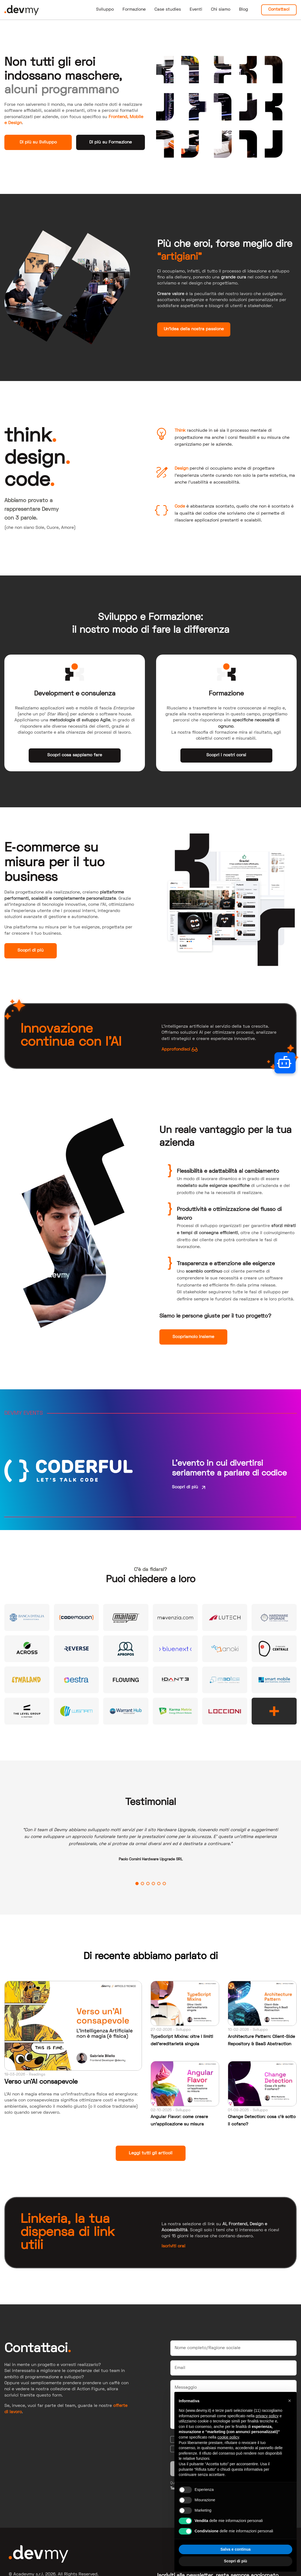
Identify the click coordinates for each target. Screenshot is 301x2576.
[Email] (233, 2368)
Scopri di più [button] (235, 2561)
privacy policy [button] (267, 2416)
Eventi (196, 9)
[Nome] (233, 2348)
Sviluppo (105, 9)
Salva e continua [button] (235, 2549)
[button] (289, 2400)
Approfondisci (180, 1049)
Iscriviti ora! (173, 2246)
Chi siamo (220, 9)
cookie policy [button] (228, 2437)
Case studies (167, 9)
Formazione (134, 9)
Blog (243, 9)
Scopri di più (30, 950)
